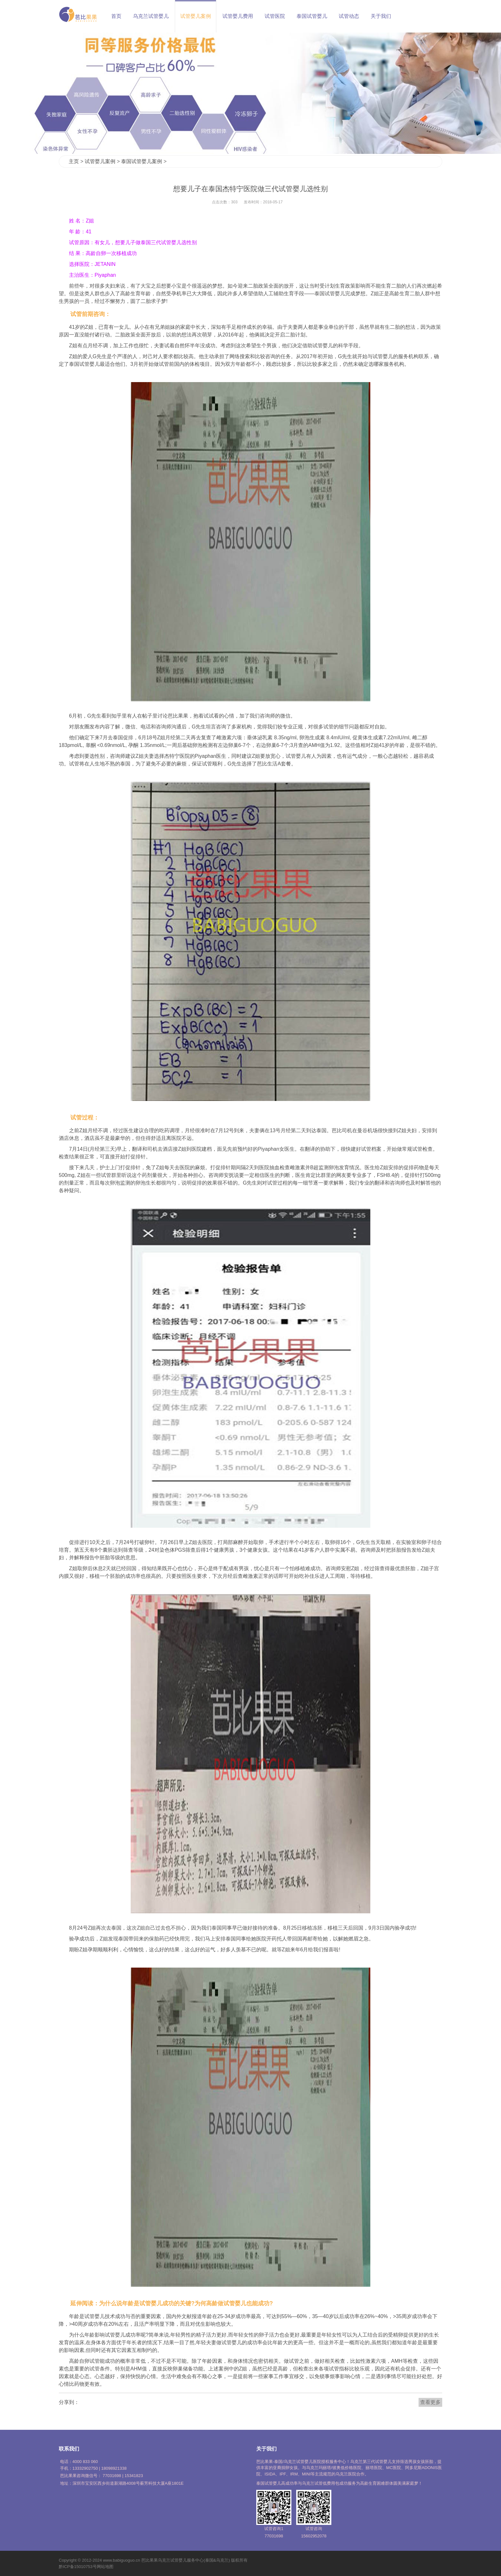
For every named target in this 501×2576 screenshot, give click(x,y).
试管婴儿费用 (237, 16)
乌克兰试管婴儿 (151, 16)
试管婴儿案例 (195, 16)
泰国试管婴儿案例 (141, 161)
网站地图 (105, 2566)
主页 (74, 161)
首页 (116, 16)
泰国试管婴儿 (312, 16)
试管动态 (349, 16)
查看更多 (430, 2402)
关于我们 (381, 16)
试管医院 (275, 16)
